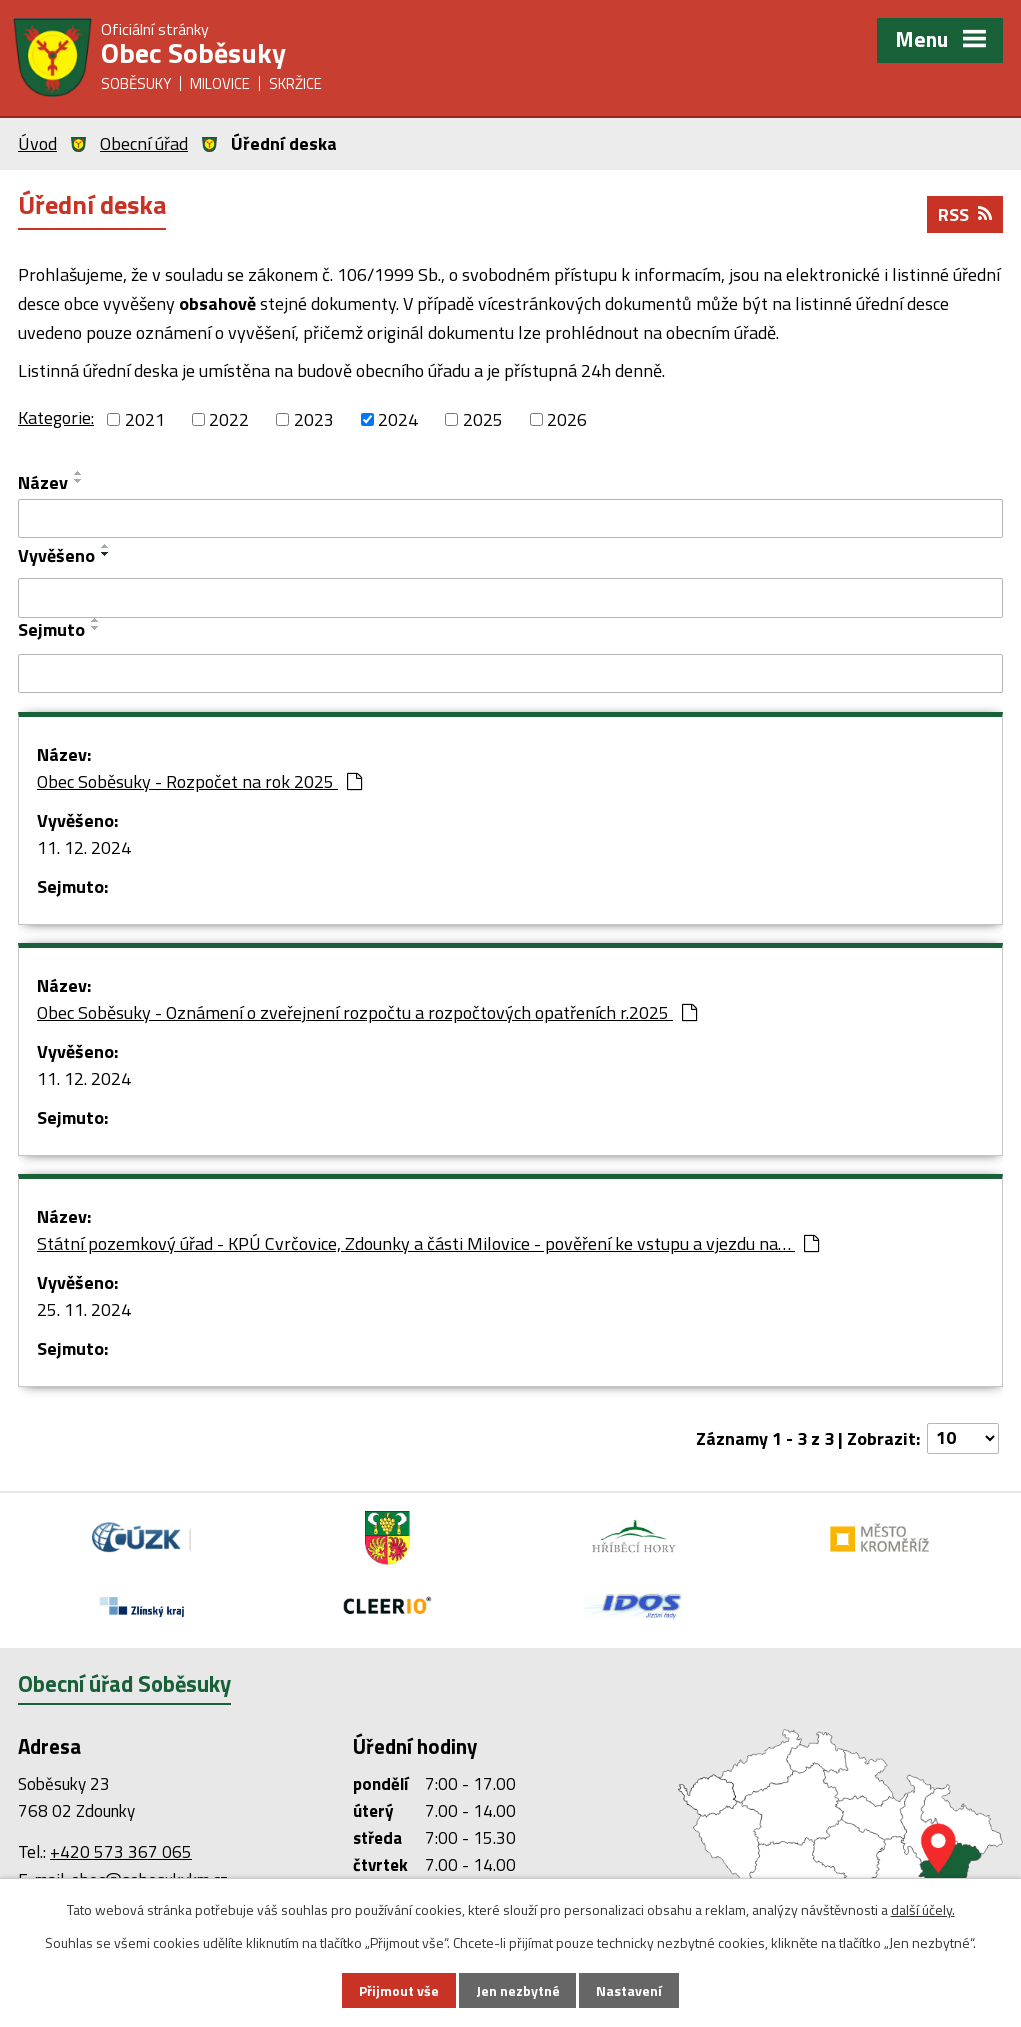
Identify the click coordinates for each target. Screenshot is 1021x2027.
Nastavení (629, 1990)
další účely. (923, 1909)
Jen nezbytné (518, 1990)
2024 (398, 419)
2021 (145, 419)
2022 (229, 419)
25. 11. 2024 (84, 1309)
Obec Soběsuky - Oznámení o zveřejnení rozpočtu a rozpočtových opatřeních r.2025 (367, 1012)
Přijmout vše (399, 1990)
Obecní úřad (144, 143)
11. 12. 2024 (84, 847)
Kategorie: (56, 417)
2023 (314, 419)
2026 (567, 419)
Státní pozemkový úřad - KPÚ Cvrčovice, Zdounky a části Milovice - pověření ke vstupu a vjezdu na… (428, 1243)
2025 (483, 419)
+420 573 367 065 (121, 1852)
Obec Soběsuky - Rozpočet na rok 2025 (199, 781)
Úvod (37, 143)
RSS (965, 214)
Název (43, 482)
